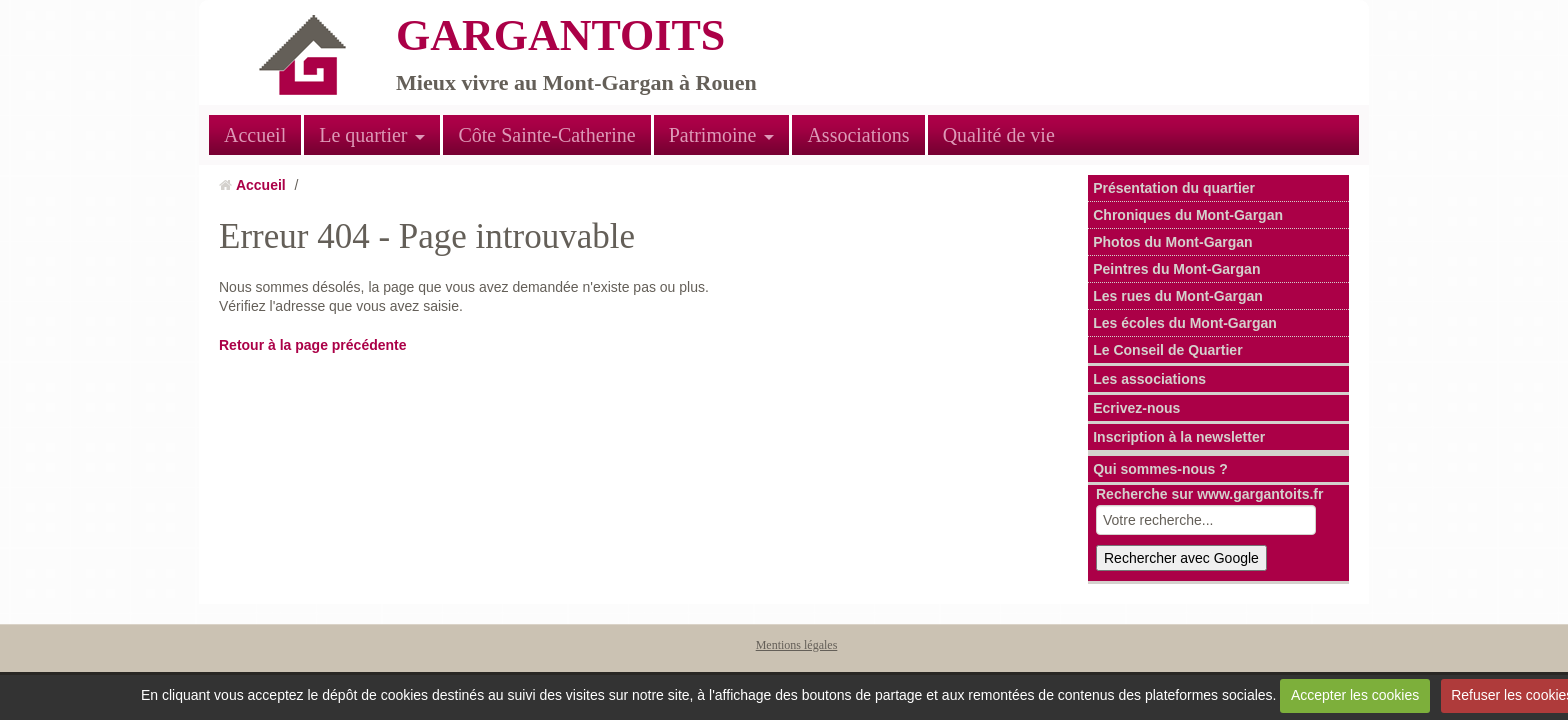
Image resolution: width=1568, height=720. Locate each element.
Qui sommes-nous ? (1160, 469)
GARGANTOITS (560, 35)
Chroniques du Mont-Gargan (1188, 215)
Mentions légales (797, 645)
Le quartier (363, 135)
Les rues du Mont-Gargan (1178, 296)
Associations (858, 135)
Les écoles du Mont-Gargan (1185, 323)
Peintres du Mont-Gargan (1176, 269)
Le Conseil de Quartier (1167, 350)
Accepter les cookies (1355, 695)
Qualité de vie (999, 135)
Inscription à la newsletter (1179, 437)
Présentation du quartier (1174, 188)
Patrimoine (713, 135)
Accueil (255, 135)
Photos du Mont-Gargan (1172, 242)
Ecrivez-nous (1136, 408)
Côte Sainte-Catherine (546, 135)
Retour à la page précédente (313, 345)
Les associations (1149, 379)
